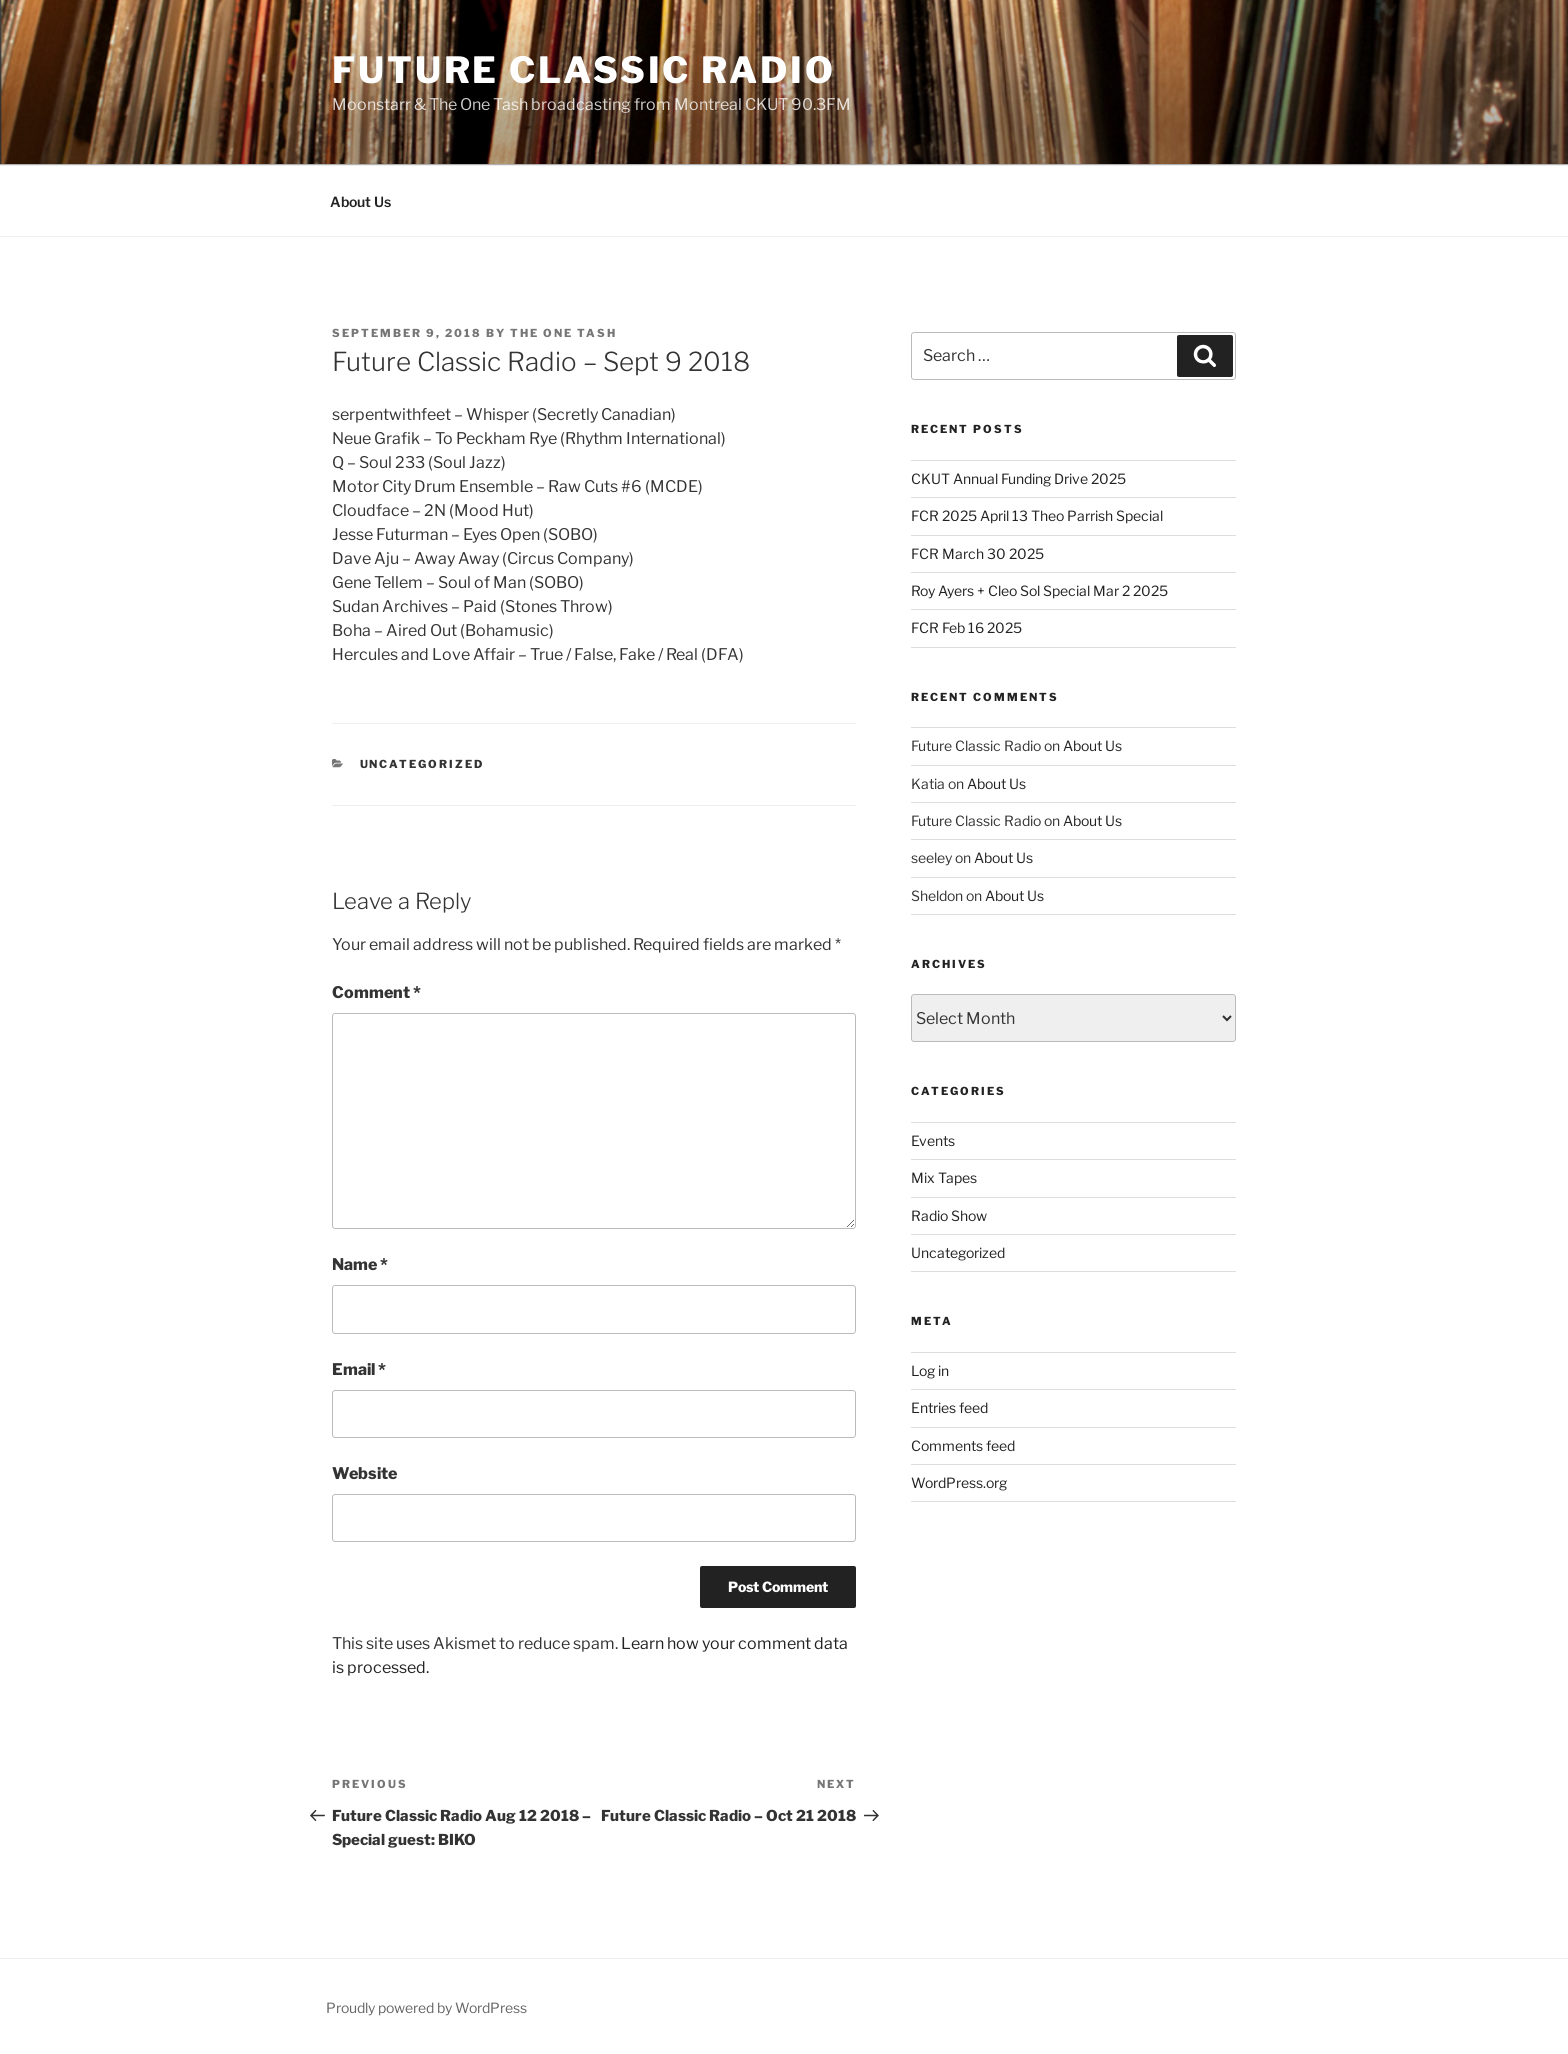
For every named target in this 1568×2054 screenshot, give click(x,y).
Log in (930, 1370)
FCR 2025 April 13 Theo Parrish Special (1037, 515)
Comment (376, 992)
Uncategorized (422, 764)
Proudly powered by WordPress (426, 2007)
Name (360, 1264)
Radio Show (949, 1215)
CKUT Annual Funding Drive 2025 (1018, 478)
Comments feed (963, 1445)
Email (359, 1369)
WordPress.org (959, 1482)
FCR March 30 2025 (977, 553)
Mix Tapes (944, 1177)
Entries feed (949, 1407)
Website (364, 1473)
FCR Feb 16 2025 (966, 627)
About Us (360, 201)
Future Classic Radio (584, 70)
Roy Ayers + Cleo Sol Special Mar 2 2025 (1039, 590)
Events (933, 1140)
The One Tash (563, 333)
